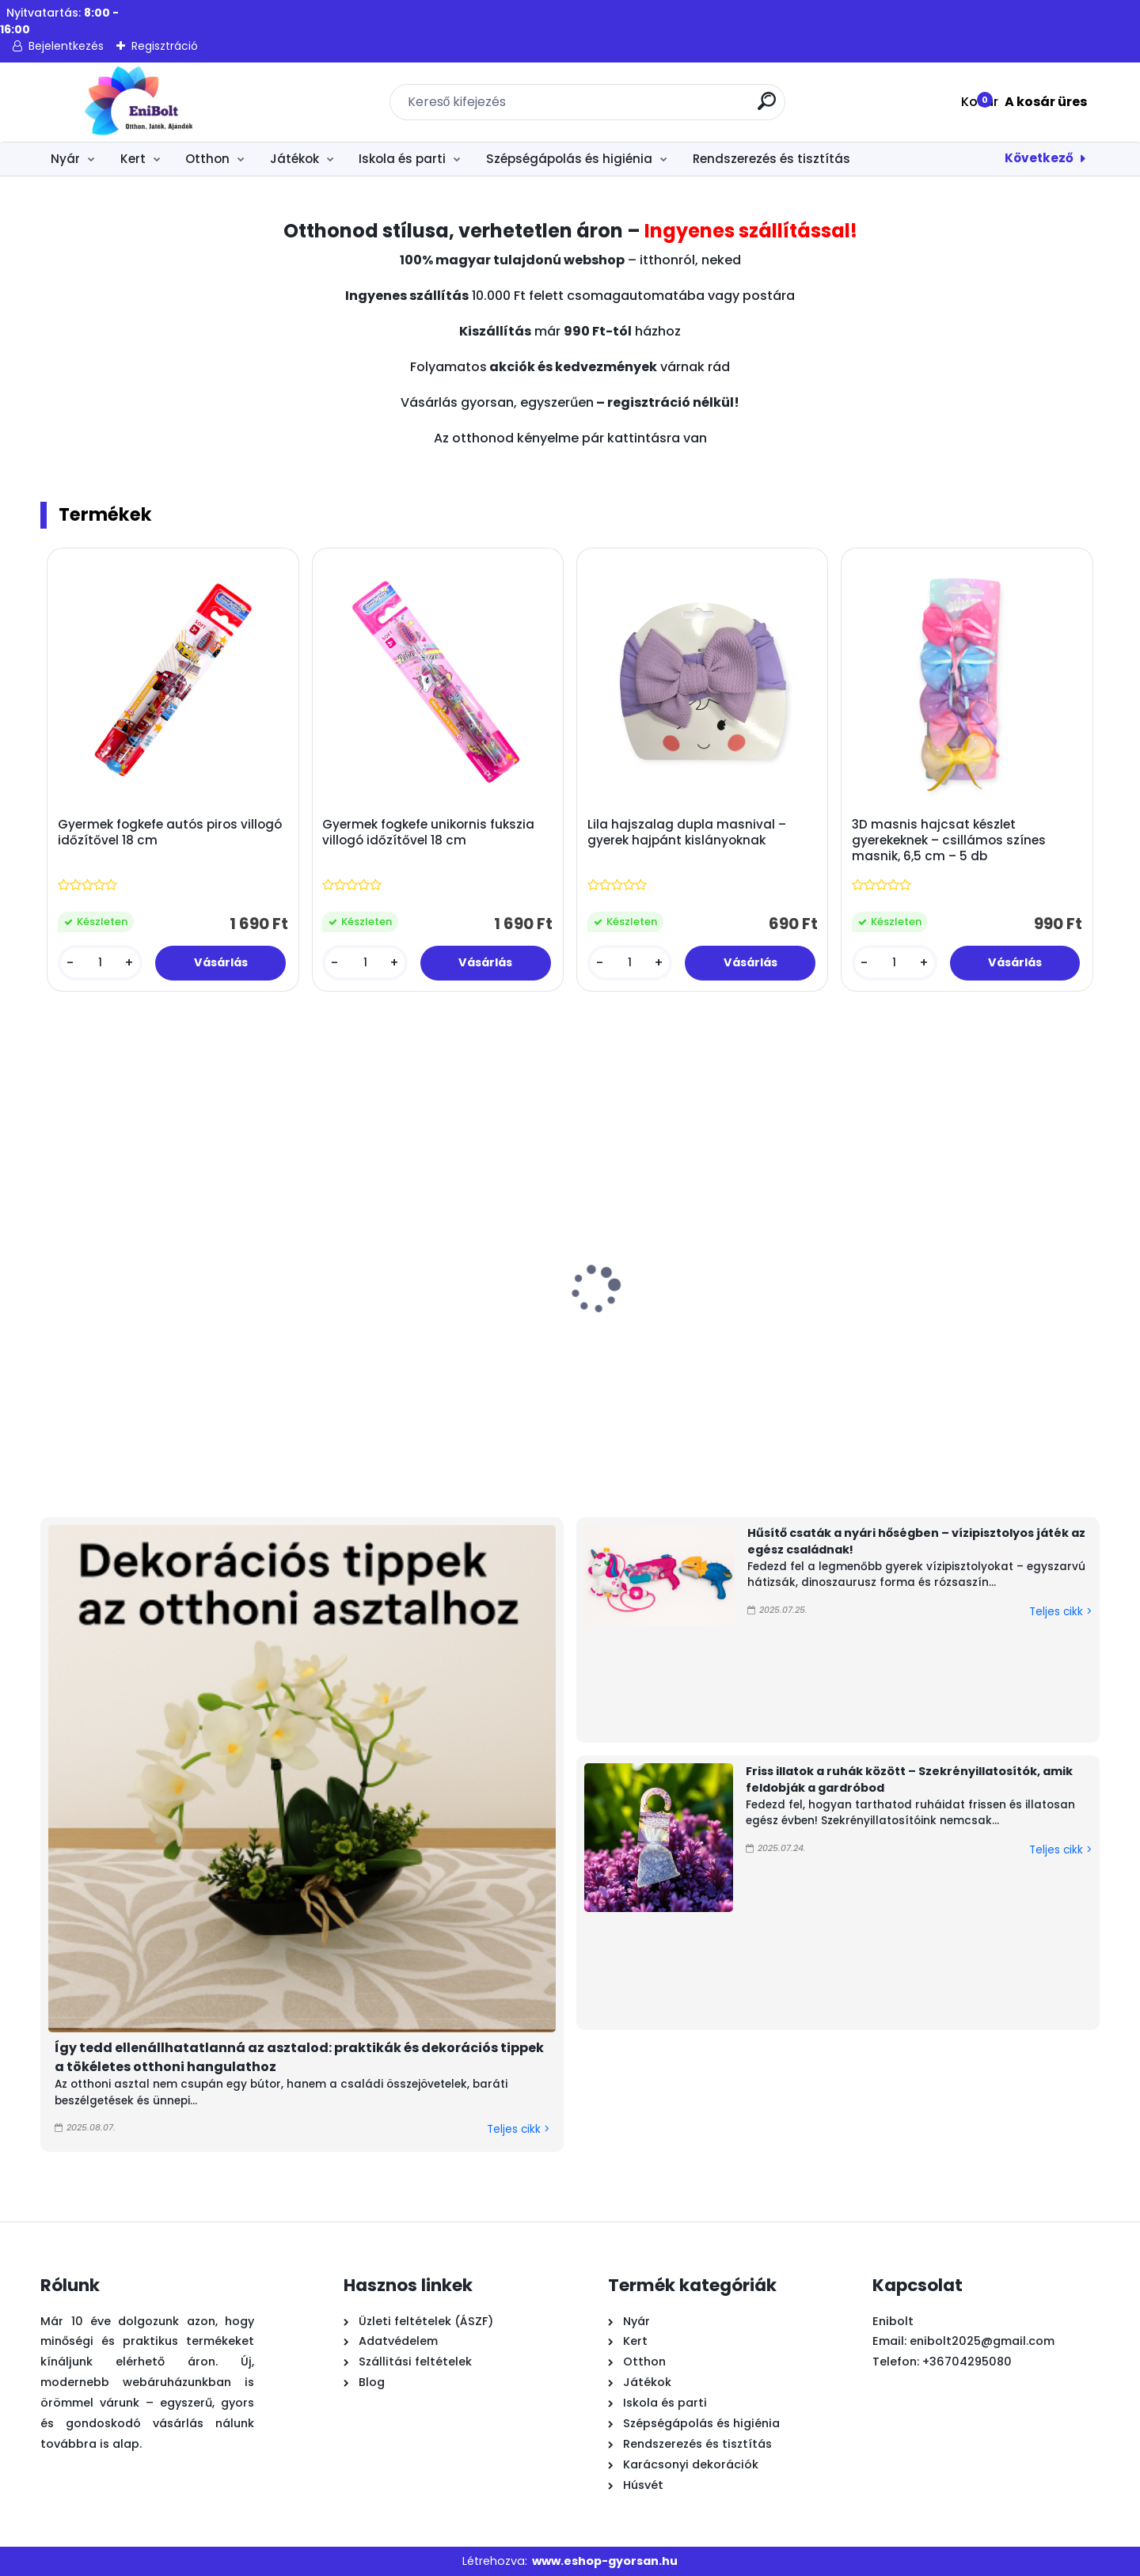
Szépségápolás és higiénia (569, 158)
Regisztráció (164, 46)
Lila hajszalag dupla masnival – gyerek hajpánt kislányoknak (686, 832)
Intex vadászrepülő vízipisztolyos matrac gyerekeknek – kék (827, 1349)
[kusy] (100, 963)
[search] (767, 107)
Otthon (207, 158)
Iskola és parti (402, 158)
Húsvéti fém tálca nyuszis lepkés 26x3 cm (1009, 1341)
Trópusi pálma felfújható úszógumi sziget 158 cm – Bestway (127, 1349)
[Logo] (137, 102)
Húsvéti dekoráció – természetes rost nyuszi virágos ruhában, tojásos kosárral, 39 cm (483, 1357)
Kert (133, 158)
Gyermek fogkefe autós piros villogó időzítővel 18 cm (170, 832)
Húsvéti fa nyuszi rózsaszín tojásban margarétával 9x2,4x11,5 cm (656, 1357)
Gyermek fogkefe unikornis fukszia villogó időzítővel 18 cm (428, 832)
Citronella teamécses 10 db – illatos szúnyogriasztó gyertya (302, 1349)
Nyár (65, 158)
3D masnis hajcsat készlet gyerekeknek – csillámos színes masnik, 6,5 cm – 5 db (949, 840)
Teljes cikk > (518, 2129)
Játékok (294, 158)
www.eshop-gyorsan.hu (605, 2561)
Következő (1039, 158)
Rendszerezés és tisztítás (771, 158)
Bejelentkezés (66, 46)
